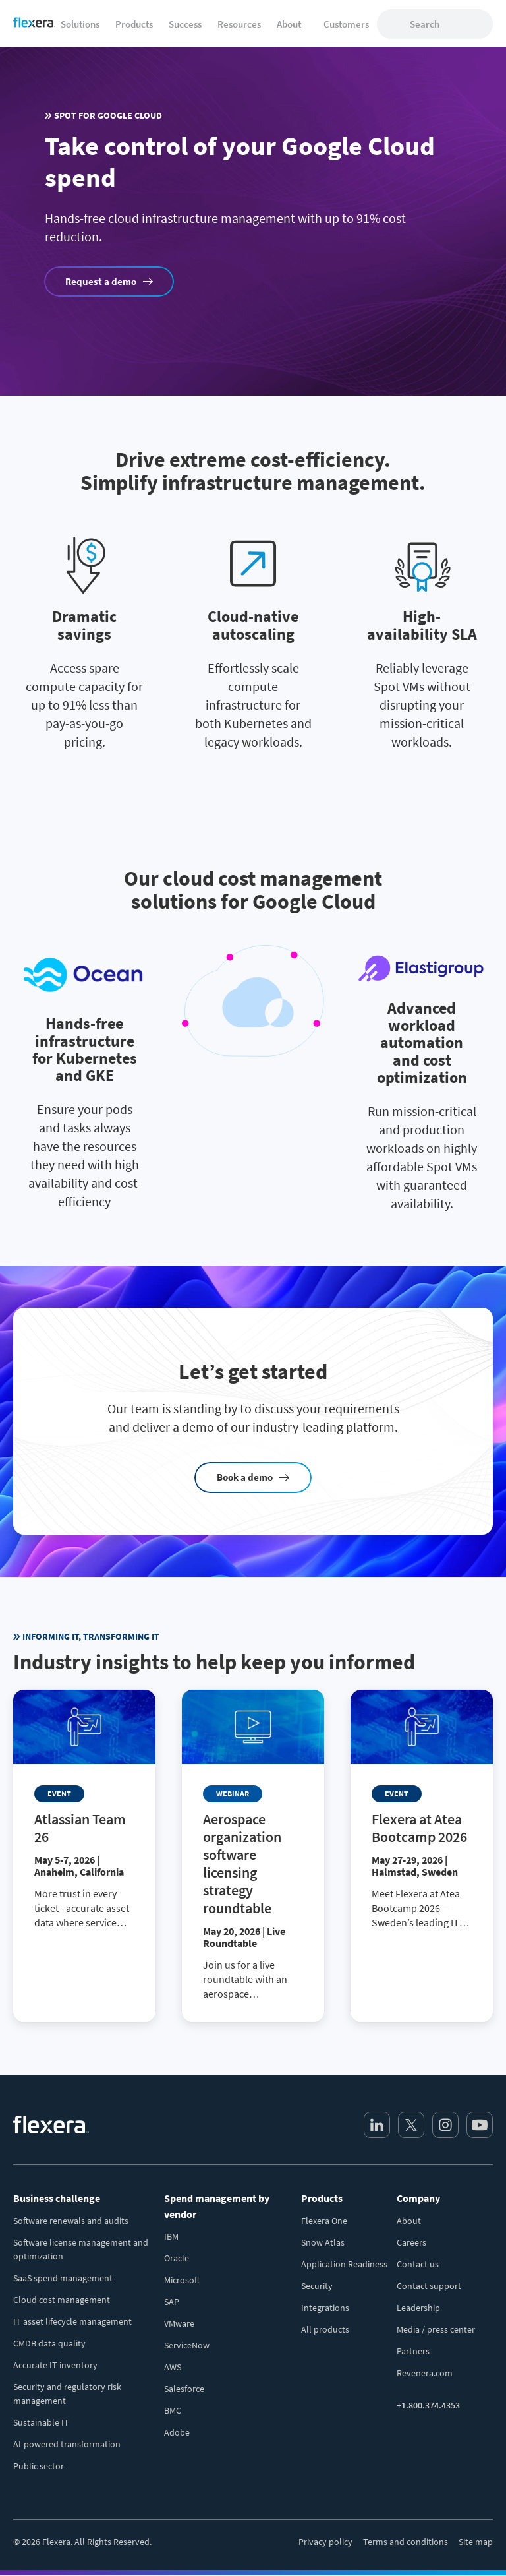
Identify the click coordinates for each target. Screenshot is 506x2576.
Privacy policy (325, 2542)
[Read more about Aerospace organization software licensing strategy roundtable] (253, 1856)
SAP (171, 2302)
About (409, 2220)
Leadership (418, 2308)
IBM (171, 2236)
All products (325, 2329)
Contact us (418, 2264)
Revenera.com (425, 2373)
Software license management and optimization (80, 2249)
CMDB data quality (49, 2343)
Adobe (177, 2432)
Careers (411, 2242)
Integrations (325, 2308)
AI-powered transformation (67, 2444)
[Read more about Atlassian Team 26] (84, 1820)
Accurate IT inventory (55, 2365)
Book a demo (245, 1477)
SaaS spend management (63, 2278)
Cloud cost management (61, 2300)
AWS (172, 2367)
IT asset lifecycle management (72, 2321)
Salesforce (184, 2389)
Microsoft (182, 2280)
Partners (413, 2351)
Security (317, 2286)
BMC (172, 2410)
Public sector (38, 2466)
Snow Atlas (323, 2242)
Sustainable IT (41, 2422)
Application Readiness (344, 2264)
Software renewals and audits (70, 2220)
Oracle (176, 2258)
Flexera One (324, 2220)
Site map (476, 2542)
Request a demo (100, 281)
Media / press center (436, 2329)
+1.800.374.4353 (428, 2405)
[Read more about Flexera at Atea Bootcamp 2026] (422, 1820)
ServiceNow (187, 2345)
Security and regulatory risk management (67, 2394)
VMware (179, 2323)
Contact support (429, 2286)
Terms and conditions (405, 2542)
